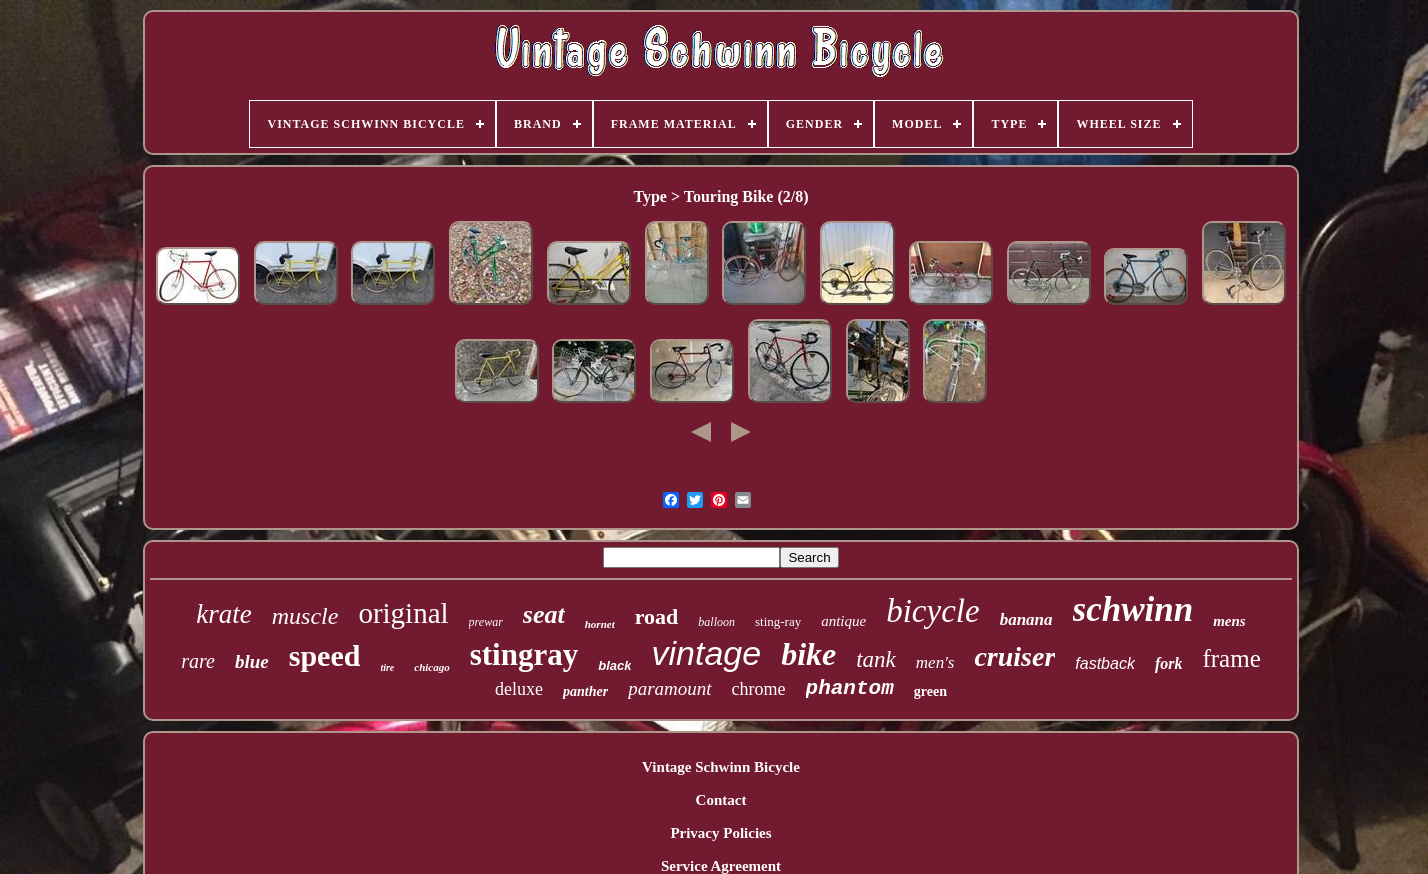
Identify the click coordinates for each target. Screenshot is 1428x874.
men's (935, 662)
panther (585, 691)
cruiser (1014, 656)
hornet (600, 624)
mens (1229, 621)
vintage (706, 653)
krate (223, 614)
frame (1231, 658)
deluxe (519, 689)
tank (876, 659)
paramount (669, 688)
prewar (486, 622)
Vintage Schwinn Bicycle (721, 767)
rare (198, 661)
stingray (524, 654)
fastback (1105, 663)
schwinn (1133, 609)
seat (544, 614)
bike (808, 654)
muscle (305, 616)
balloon (716, 622)
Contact (721, 800)
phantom (850, 688)
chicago (431, 667)
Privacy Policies (720, 833)
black (614, 665)
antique (843, 621)
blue (252, 661)
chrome (759, 689)
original (403, 613)
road (657, 616)
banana (1026, 619)
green (930, 691)
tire (387, 667)
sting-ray (778, 621)
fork (1169, 663)
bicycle (932, 611)
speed (325, 655)
